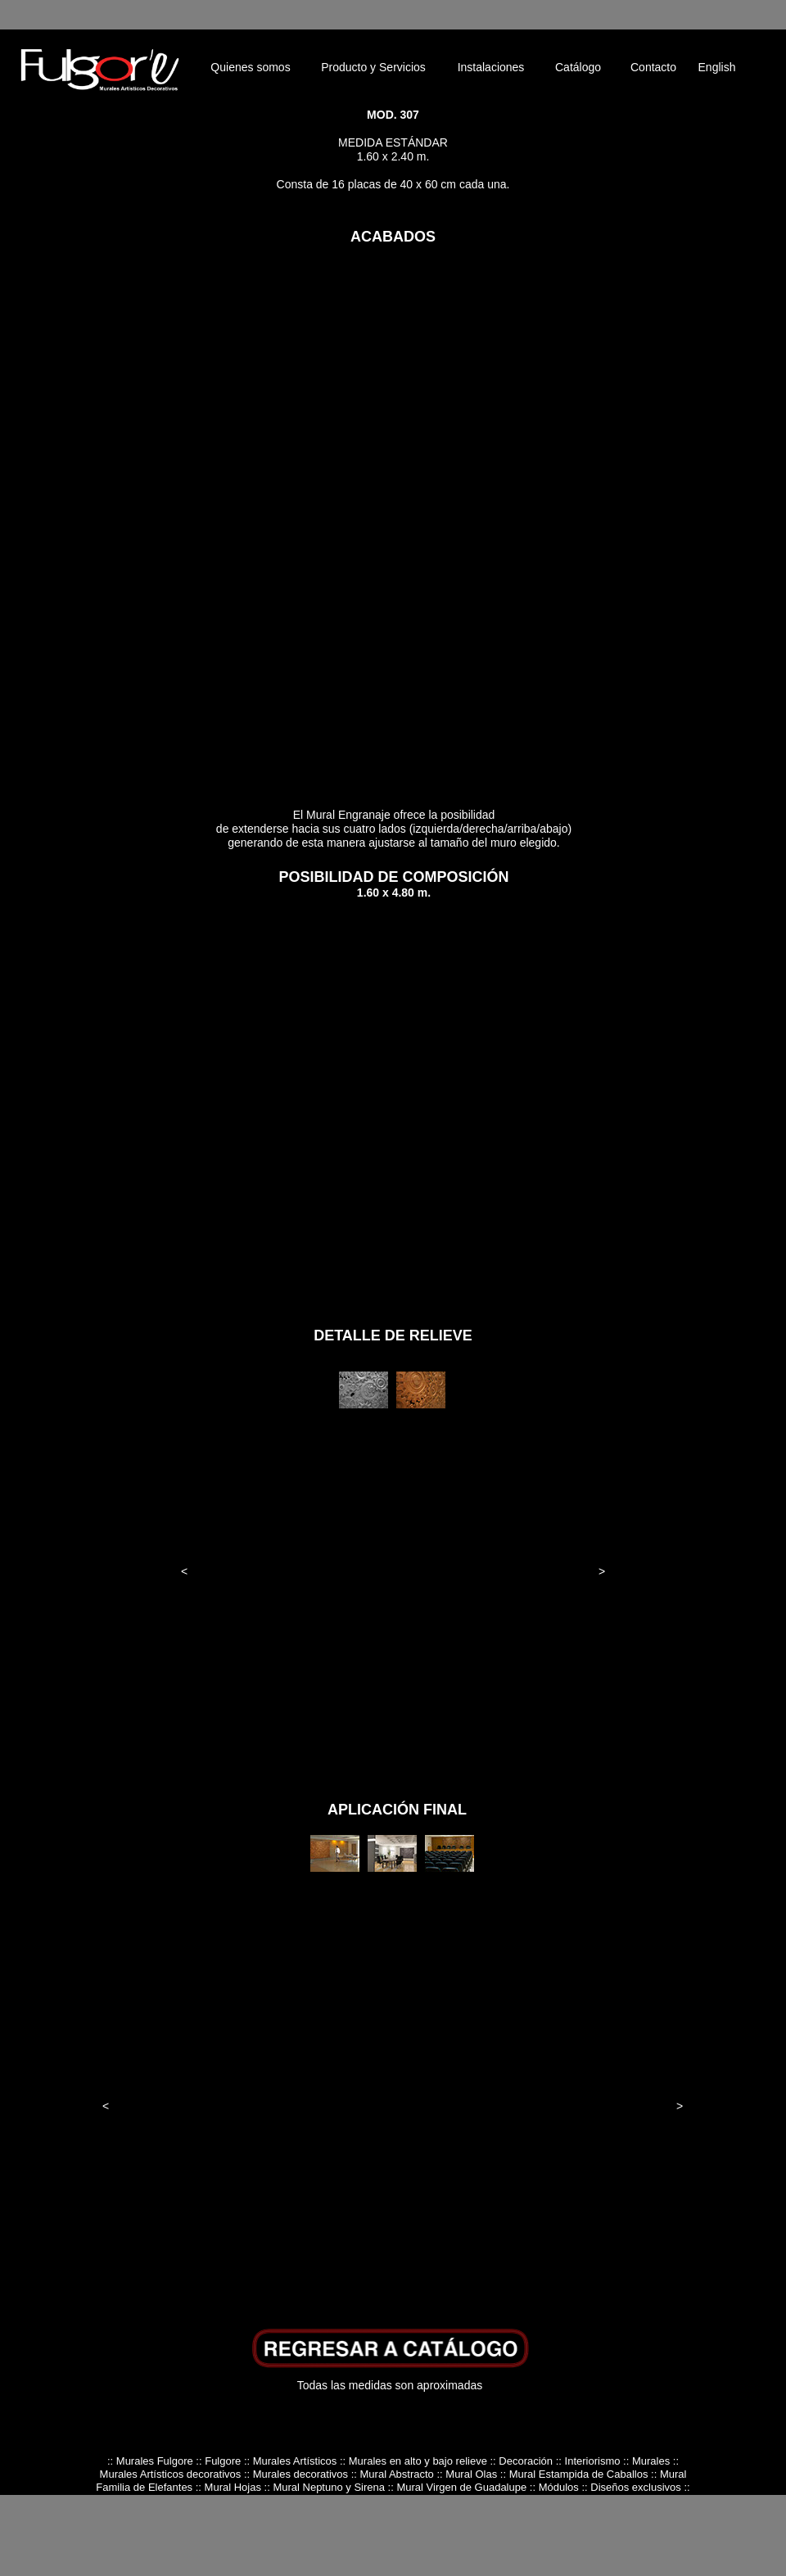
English (717, 67)
